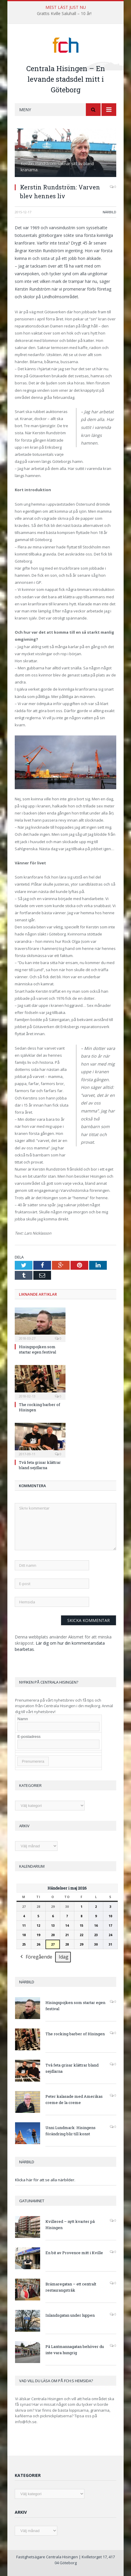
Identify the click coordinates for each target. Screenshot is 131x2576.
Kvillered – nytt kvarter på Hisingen (70, 2224)
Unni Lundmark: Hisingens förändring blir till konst (70, 2130)
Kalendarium (32, 1866)
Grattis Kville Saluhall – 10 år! (64, 13)
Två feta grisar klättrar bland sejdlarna (40, 1465)
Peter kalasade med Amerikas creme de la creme (74, 2099)
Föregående (35, 1957)
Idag (63, 1957)
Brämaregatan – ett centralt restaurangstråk (70, 2287)
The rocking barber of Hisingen (75, 2033)
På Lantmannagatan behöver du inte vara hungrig (74, 2349)
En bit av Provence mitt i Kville (74, 2252)
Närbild (109, 212)
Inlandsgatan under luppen (70, 2315)
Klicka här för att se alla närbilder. (45, 2179)
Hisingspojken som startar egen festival (37, 1349)
